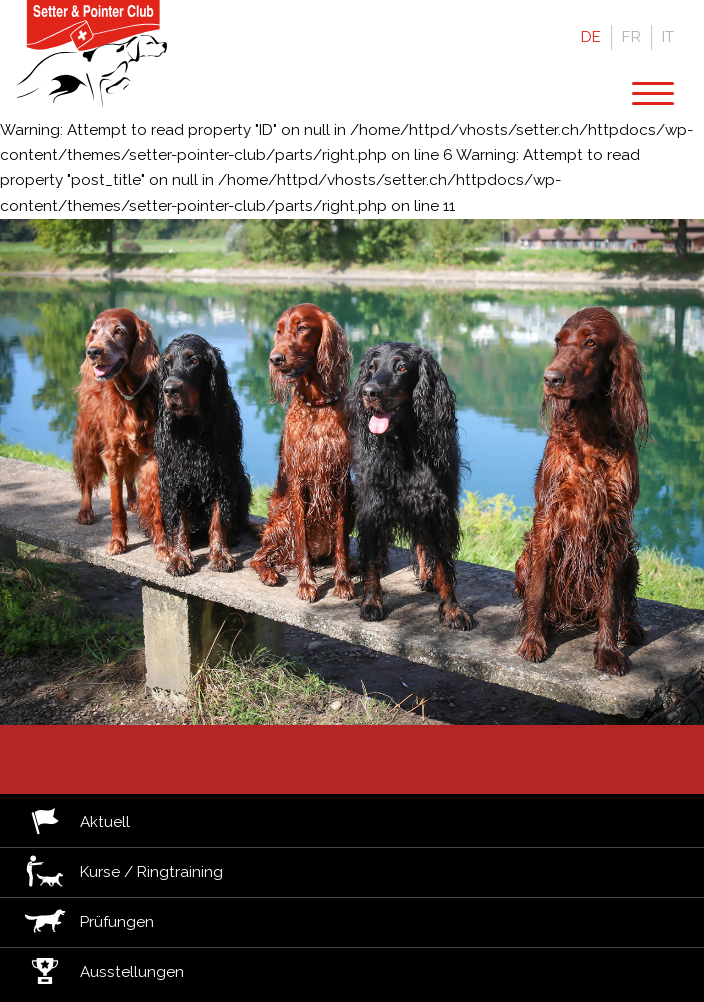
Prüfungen (117, 922)
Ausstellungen (132, 972)
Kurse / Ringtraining (151, 872)
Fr (631, 37)
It (668, 37)
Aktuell (105, 822)
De (591, 37)
